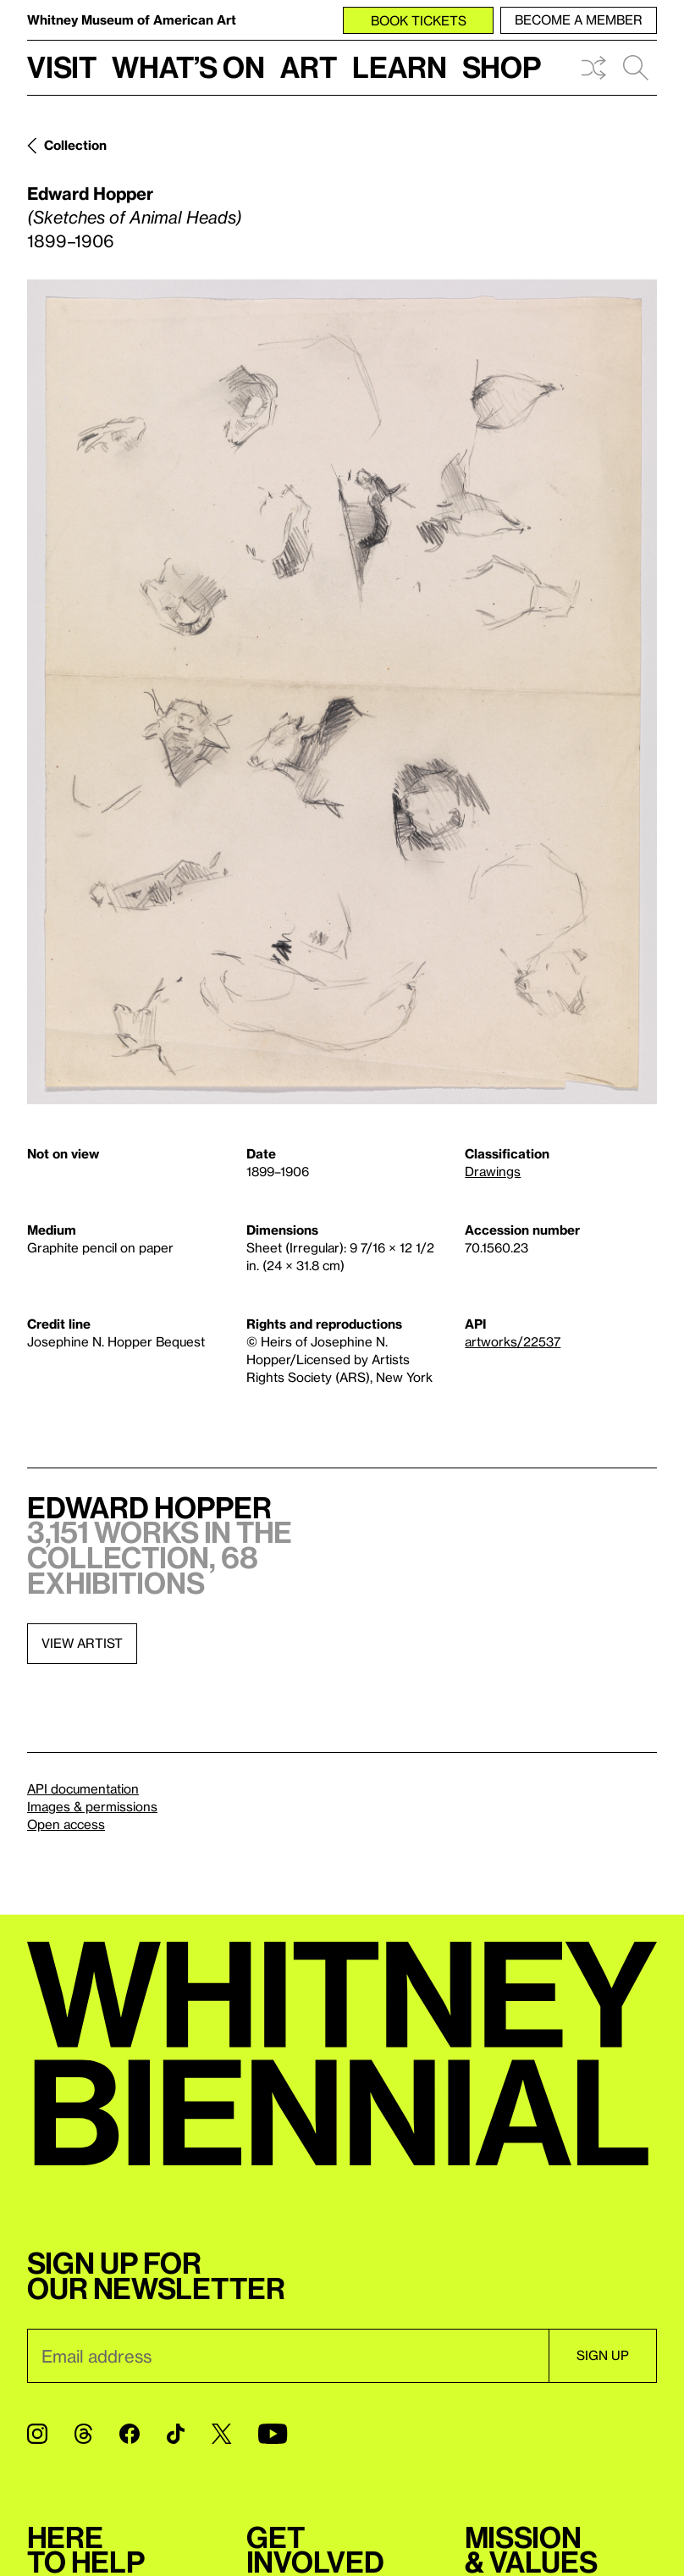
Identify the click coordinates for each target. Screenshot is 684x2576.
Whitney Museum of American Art (131, 19)
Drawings (493, 1171)
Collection (75, 144)
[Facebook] (129, 2433)
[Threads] (83, 2433)
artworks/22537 (512, 1341)
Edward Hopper (90, 193)
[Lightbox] (342, 691)
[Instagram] (37, 2433)
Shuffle (593, 67)
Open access (66, 1824)
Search (635, 67)
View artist (82, 1642)
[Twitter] (221, 2433)
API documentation (83, 1788)
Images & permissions (92, 1806)
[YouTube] (273, 2433)
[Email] (288, 2356)
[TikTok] (175, 2433)
